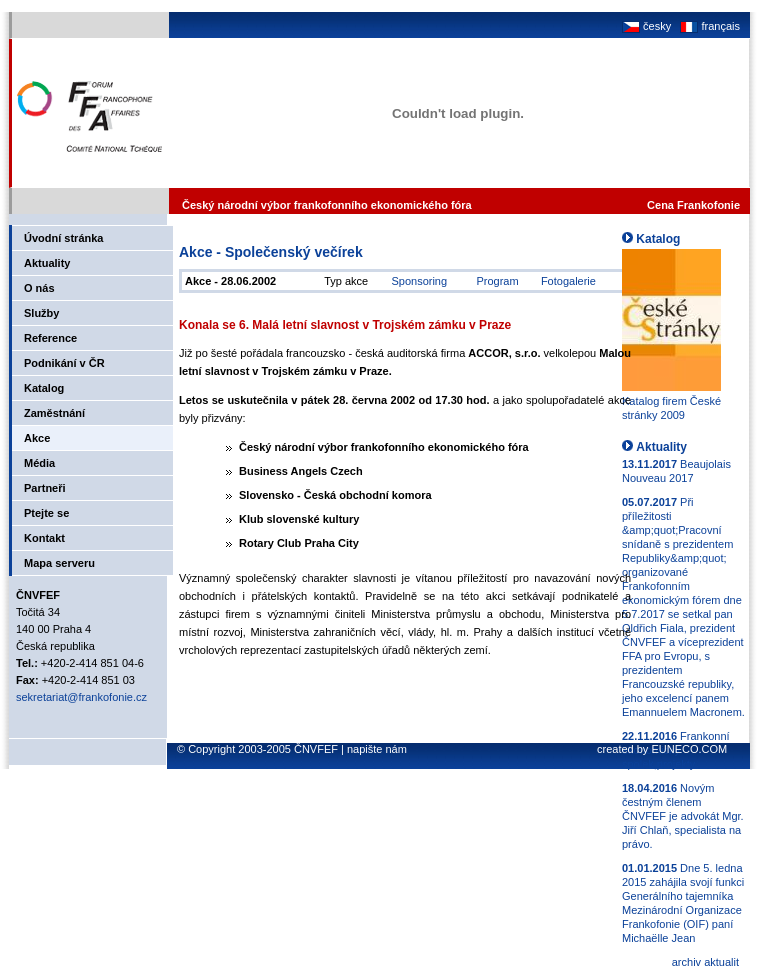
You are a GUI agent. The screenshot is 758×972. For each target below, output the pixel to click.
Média (39, 463)
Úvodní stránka (63, 238)
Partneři (45, 488)
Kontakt (44, 538)
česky (646, 26)
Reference (50, 338)
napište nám (377, 749)
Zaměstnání (54, 413)
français (708, 26)
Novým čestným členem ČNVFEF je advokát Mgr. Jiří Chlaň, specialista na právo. (683, 816)
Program (497, 281)
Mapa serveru (59, 563)
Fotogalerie (568, 281)
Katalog (44, 388)
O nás (39, 288)
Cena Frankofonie (693, 205)
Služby (41, 313)
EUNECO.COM (689, 749)
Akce (37, 438)
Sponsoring (419, 281)
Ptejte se (46, 513)
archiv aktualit (705, 962)
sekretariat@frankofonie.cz (81, 697)
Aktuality (47, 263)
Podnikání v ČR (64, 363)
